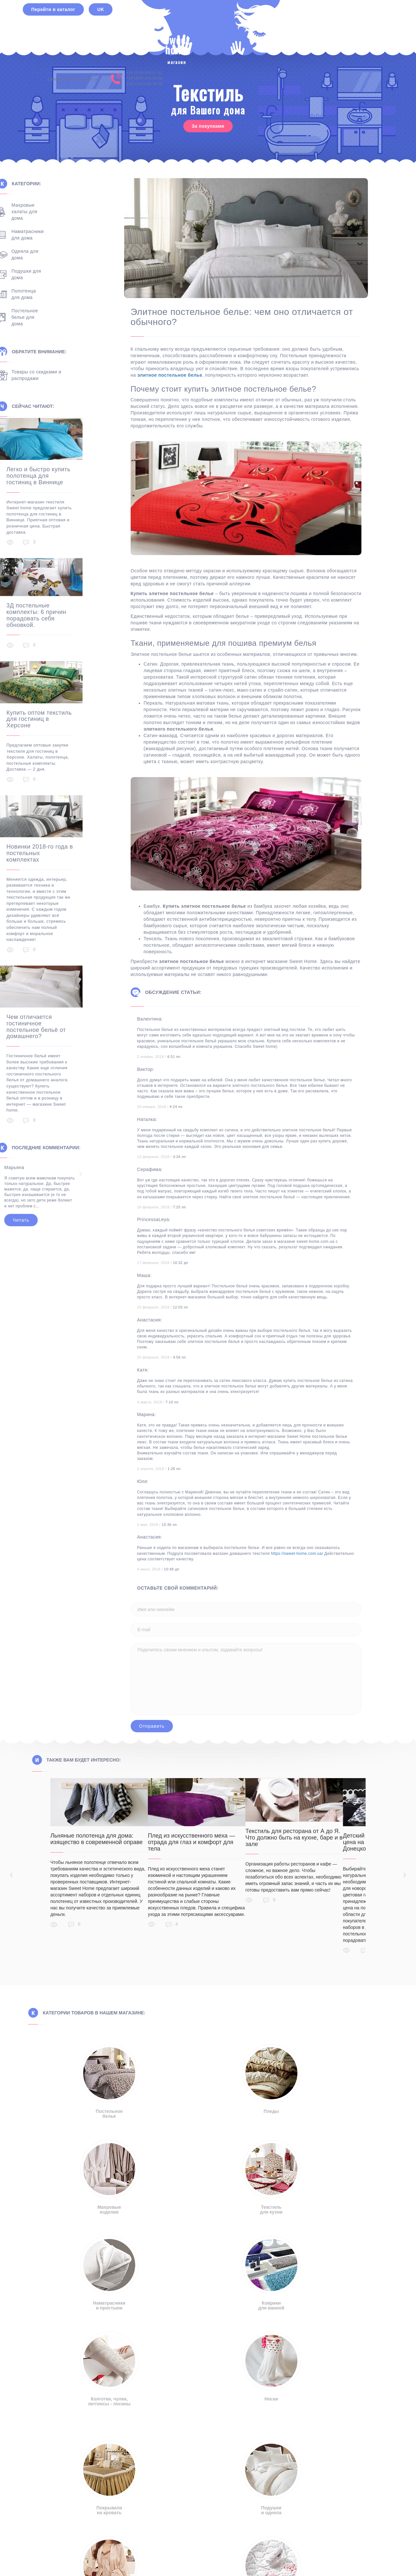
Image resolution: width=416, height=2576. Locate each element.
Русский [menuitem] (179, 2559)
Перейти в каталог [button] (53, 25)
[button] (207, 2507)
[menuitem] (175, 2559)
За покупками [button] (208, 126)
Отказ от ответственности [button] (112, 2523)
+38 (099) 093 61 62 (369, 20)
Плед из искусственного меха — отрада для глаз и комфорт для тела (202, 1842)
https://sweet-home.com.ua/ (322, 1553)
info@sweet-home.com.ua (113, 2438)
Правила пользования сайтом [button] (307, 2523)
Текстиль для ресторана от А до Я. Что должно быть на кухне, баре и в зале (316, 1837)
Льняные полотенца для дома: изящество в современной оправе (96, 1838)
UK (100, 25)
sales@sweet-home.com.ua (297, 26)
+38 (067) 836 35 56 (369, 25)
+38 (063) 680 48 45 (369, 31)
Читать (48, 1191)
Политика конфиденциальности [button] (208, 2523)
